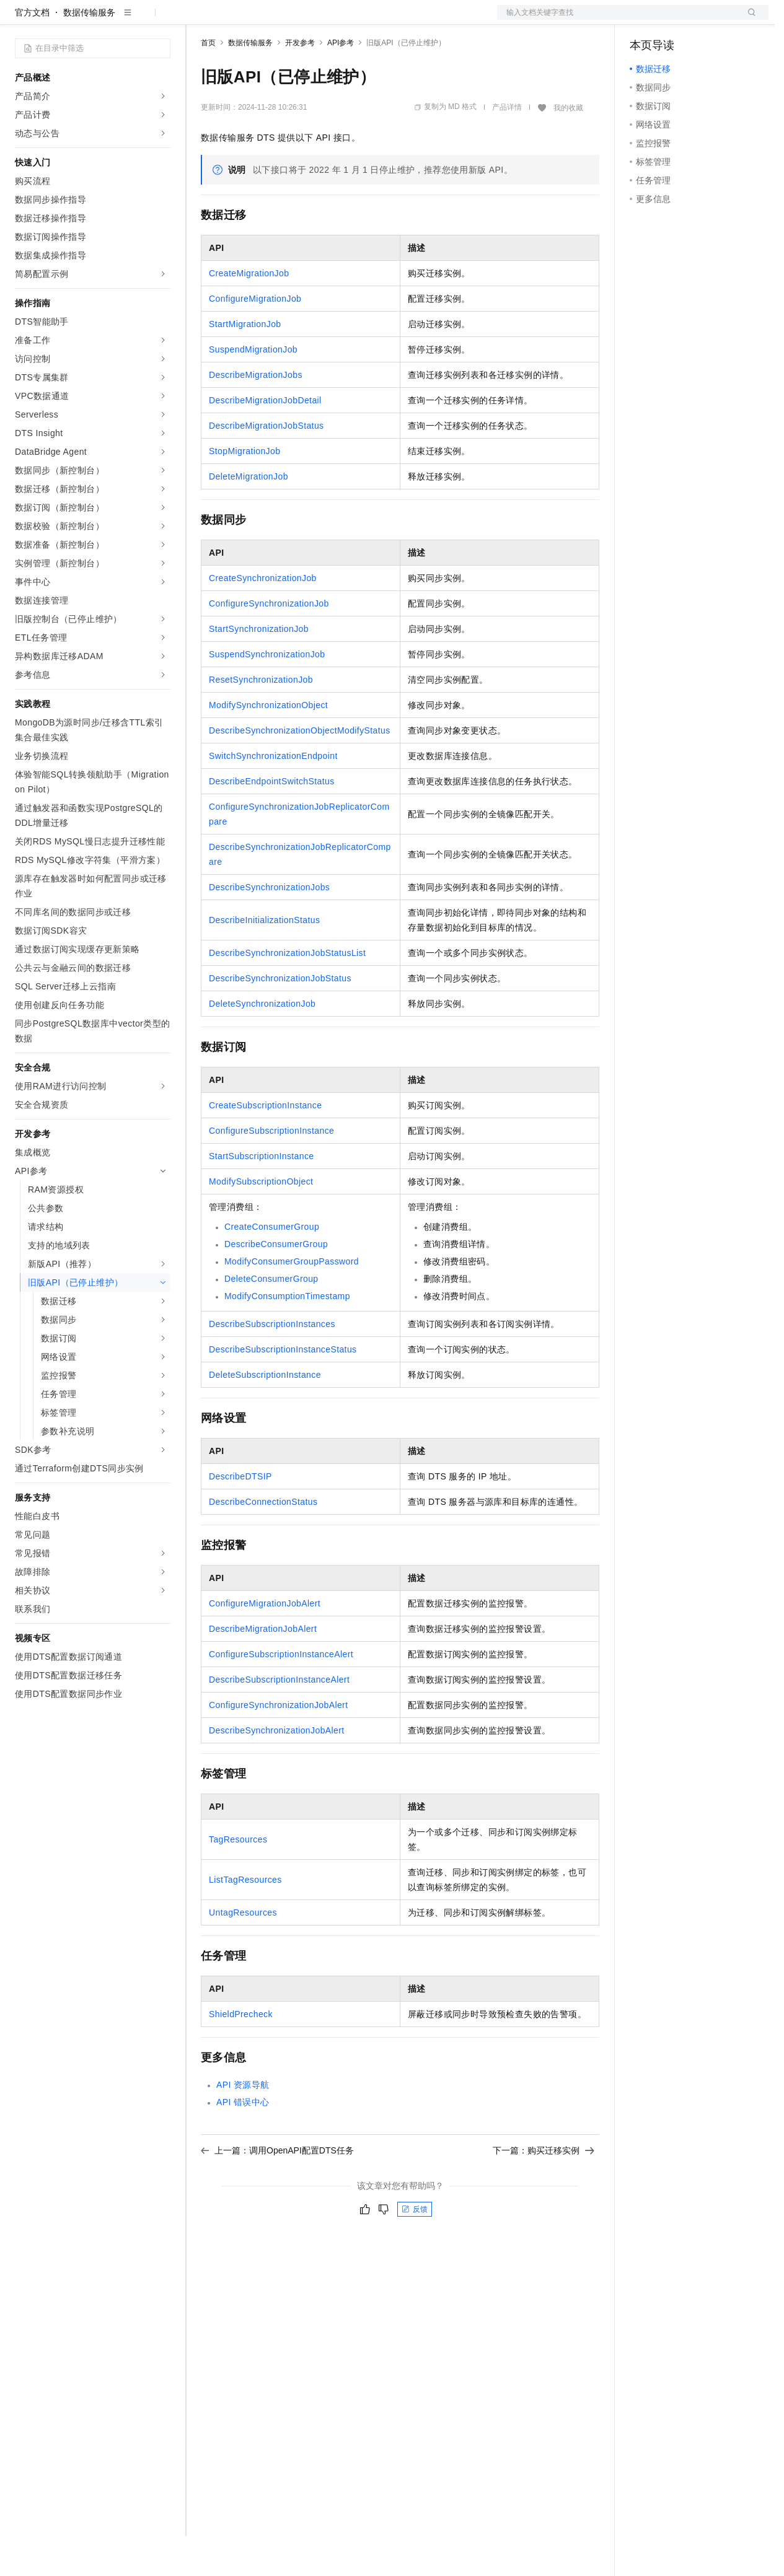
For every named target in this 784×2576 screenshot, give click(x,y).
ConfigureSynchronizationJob (269, 643)
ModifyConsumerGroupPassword (291, 1301)
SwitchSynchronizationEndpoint (273, 795)
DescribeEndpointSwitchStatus (272, 821)
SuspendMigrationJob (253, 389)
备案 (643, 19)
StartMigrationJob (245, 364)
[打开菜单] (20, 20)
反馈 (415, 2249)
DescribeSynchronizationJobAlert (277, 1770)
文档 (617, 19)
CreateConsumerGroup (271, 1266)
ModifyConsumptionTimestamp (287, 1336)
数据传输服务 (89, 52)
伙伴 (336, 20)
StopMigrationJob (244, 491)
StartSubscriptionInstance (261, 1196)
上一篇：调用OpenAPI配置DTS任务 (277, 2190)
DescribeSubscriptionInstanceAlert (279, 1719)
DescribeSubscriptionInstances (272, 1364)
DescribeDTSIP (240, 1516)
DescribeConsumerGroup (276, 1284)
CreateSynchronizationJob (263, 618)
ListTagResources (245, 1919)
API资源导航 (243, 2124)
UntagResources (243, 1952)
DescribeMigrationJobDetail (265, 440)
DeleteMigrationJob (248, 516)
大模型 (127, 20)
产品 (161, 20)
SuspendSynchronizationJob (267, 694)
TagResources (238, 1879)
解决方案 (199, 20)
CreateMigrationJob (249, 313)
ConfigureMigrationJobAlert (264, 1643)
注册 (702, 19)
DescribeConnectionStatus (263, 1541)
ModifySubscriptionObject (261, 1221)
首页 (208, 82)
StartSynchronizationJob (259, 668)
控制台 (673, 19)
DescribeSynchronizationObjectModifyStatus (299, 770)
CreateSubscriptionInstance (265, 1145)
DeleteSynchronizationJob (262, 1043)
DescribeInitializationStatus (264, 960)
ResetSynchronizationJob (261, 719)
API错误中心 (243, 2142)
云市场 (302, 20)
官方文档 (32, 52)
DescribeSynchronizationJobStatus (280, 1018)
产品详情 (507, 146)
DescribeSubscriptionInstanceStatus (283, 1389)
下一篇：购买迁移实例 (543, 2190)
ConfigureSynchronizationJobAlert (278, 1745)
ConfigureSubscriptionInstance (271, 1170)
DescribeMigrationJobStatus (266, 465)
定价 (267, 20)
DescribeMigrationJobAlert (263, 1668)
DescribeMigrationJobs (255, 414)
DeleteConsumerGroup (271, 1318)
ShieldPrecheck (241, 2054)
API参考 (340, 82)
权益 (238, 20)
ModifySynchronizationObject (268, 745)
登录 (748, 19)
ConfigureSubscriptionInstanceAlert (281, 1694)
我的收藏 (568, 147)
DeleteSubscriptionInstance (265, 1414)
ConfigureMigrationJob (255, 338)
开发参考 (300, 82)
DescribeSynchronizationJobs (269, 927)
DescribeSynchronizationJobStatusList (287, 992)
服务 (365, 20)
